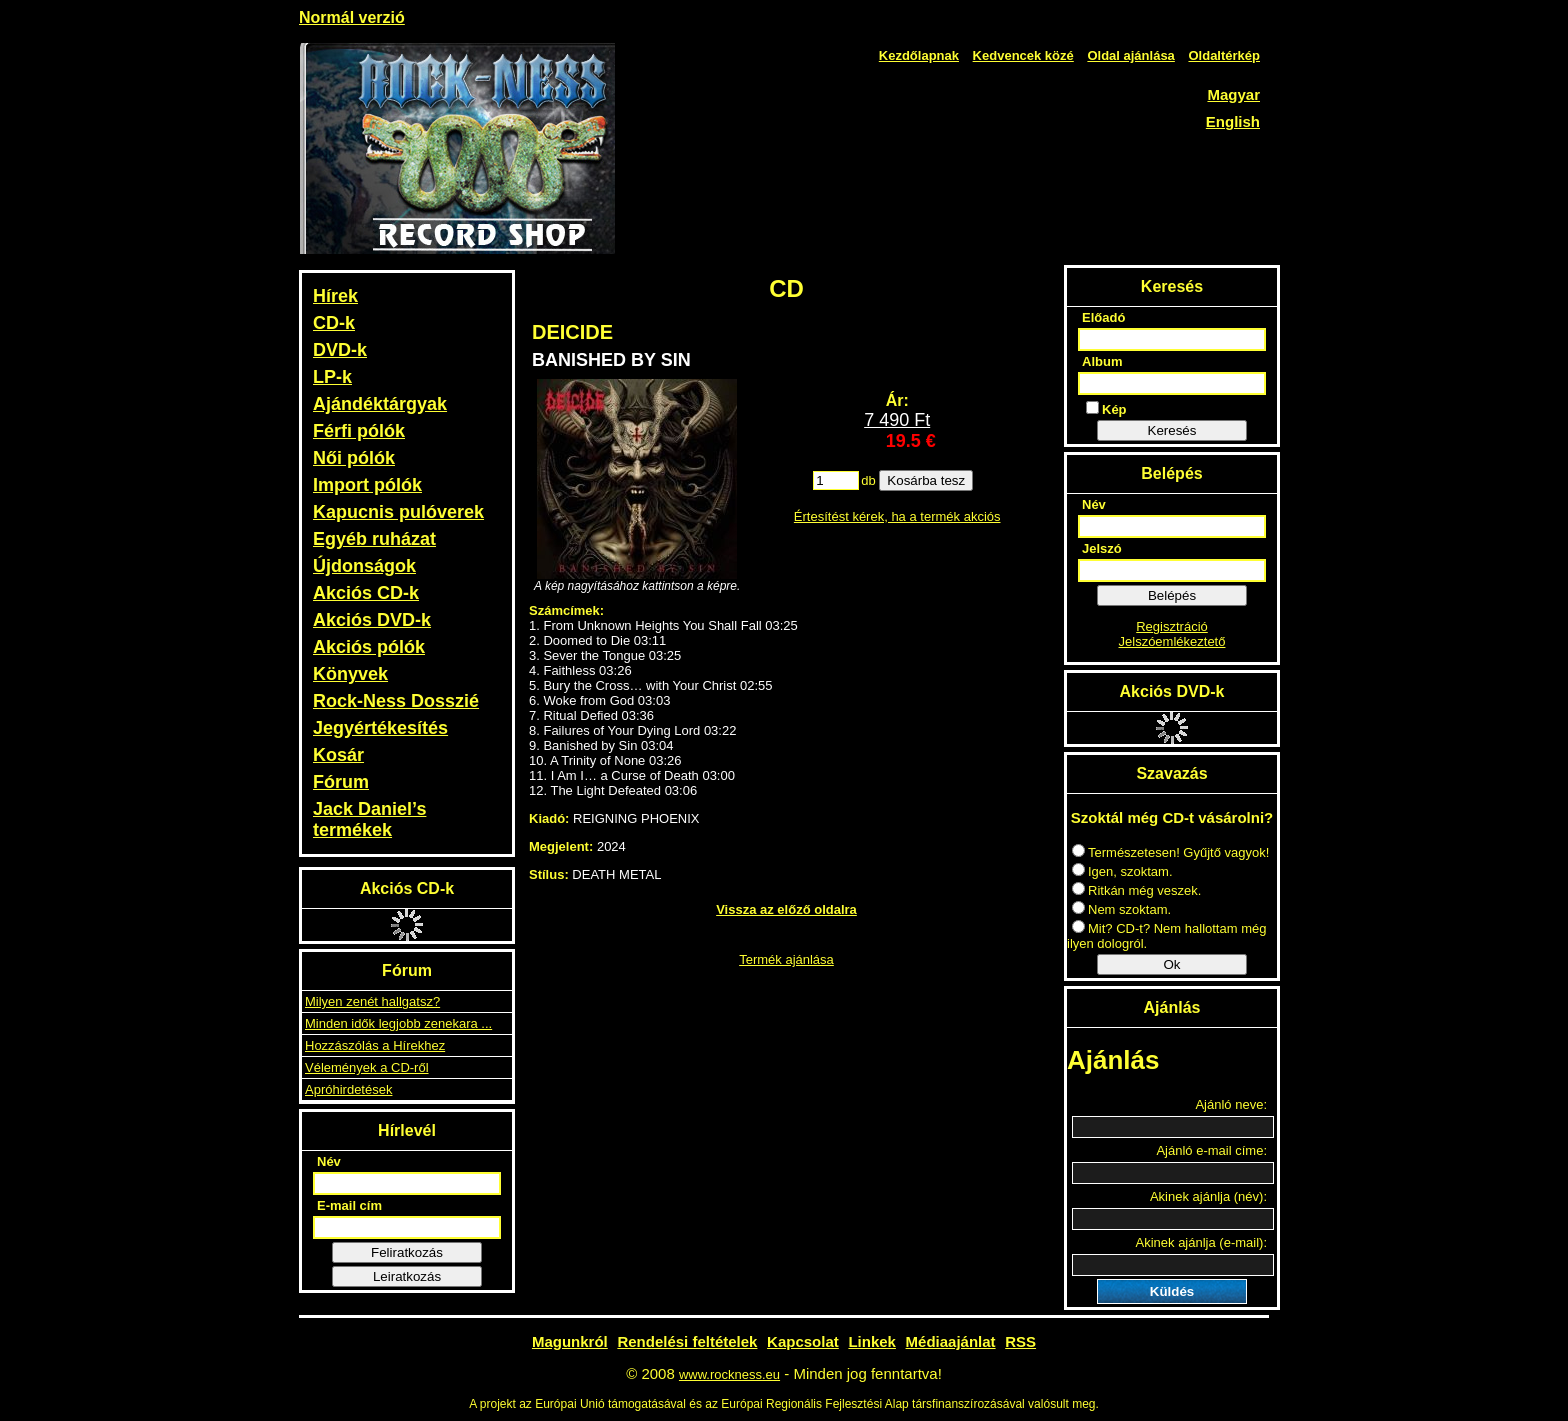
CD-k (334, 323)
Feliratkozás (407, 1252)
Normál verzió (352, 17)
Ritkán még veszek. (1136, 890)
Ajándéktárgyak (380, 404)
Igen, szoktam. (1122, 871)
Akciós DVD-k (372, 620)
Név (329, 1161)
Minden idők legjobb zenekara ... (398, 1023)
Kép (1106, 409)
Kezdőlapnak (919, 55)
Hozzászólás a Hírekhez (375, 1045)
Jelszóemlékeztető (1172, 641)
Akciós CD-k (366, 593)
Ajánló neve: (1231, 1104)
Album (1102, 361)
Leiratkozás (407, 1276)
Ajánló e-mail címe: (1211, 1150)
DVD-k (340, 350)
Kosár (338, 755)
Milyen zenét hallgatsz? (372, 1001)
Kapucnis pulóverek (398, 512)
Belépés (1172, 595)
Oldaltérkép (1224, 55)
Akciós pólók (369, 647)
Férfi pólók (359, 431)
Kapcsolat (803, 1341)
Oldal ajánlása (1130, 55)
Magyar (1233, 94)
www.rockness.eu (729, 1374)
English (1233, 121)
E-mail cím (349, 1205)
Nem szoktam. (1121, 909)
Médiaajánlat (951, 1341)
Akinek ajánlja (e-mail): (1202, 1242)
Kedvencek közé (1023, 55)
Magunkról (570, 1341)
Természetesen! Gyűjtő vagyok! (1170, 852)
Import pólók (367, 485)
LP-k (332, 377)
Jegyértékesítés (380, 728)
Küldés (1172, 1291)
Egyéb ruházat (374, 539)
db (868, 480)
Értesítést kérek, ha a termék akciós (897, 516)
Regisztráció (1172, 626)
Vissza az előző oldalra (786, 909)
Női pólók (354, 458)
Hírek (335, 296)
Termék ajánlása (786, 959)
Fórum (341, 782)
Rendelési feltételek (687, 1341)
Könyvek (350, 674)
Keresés (1172, 430)
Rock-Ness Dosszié (396, 701)
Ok (1171, 964)
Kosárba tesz (926, 480)
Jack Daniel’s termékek (369, 819)
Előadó (1103, 317)
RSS (1020, 1341)
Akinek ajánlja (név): (1208, 1196)
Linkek (872, 1341)
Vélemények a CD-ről (367, 1067)
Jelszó (1102, 548)
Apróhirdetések (348, 1089)
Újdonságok (364, 566)
